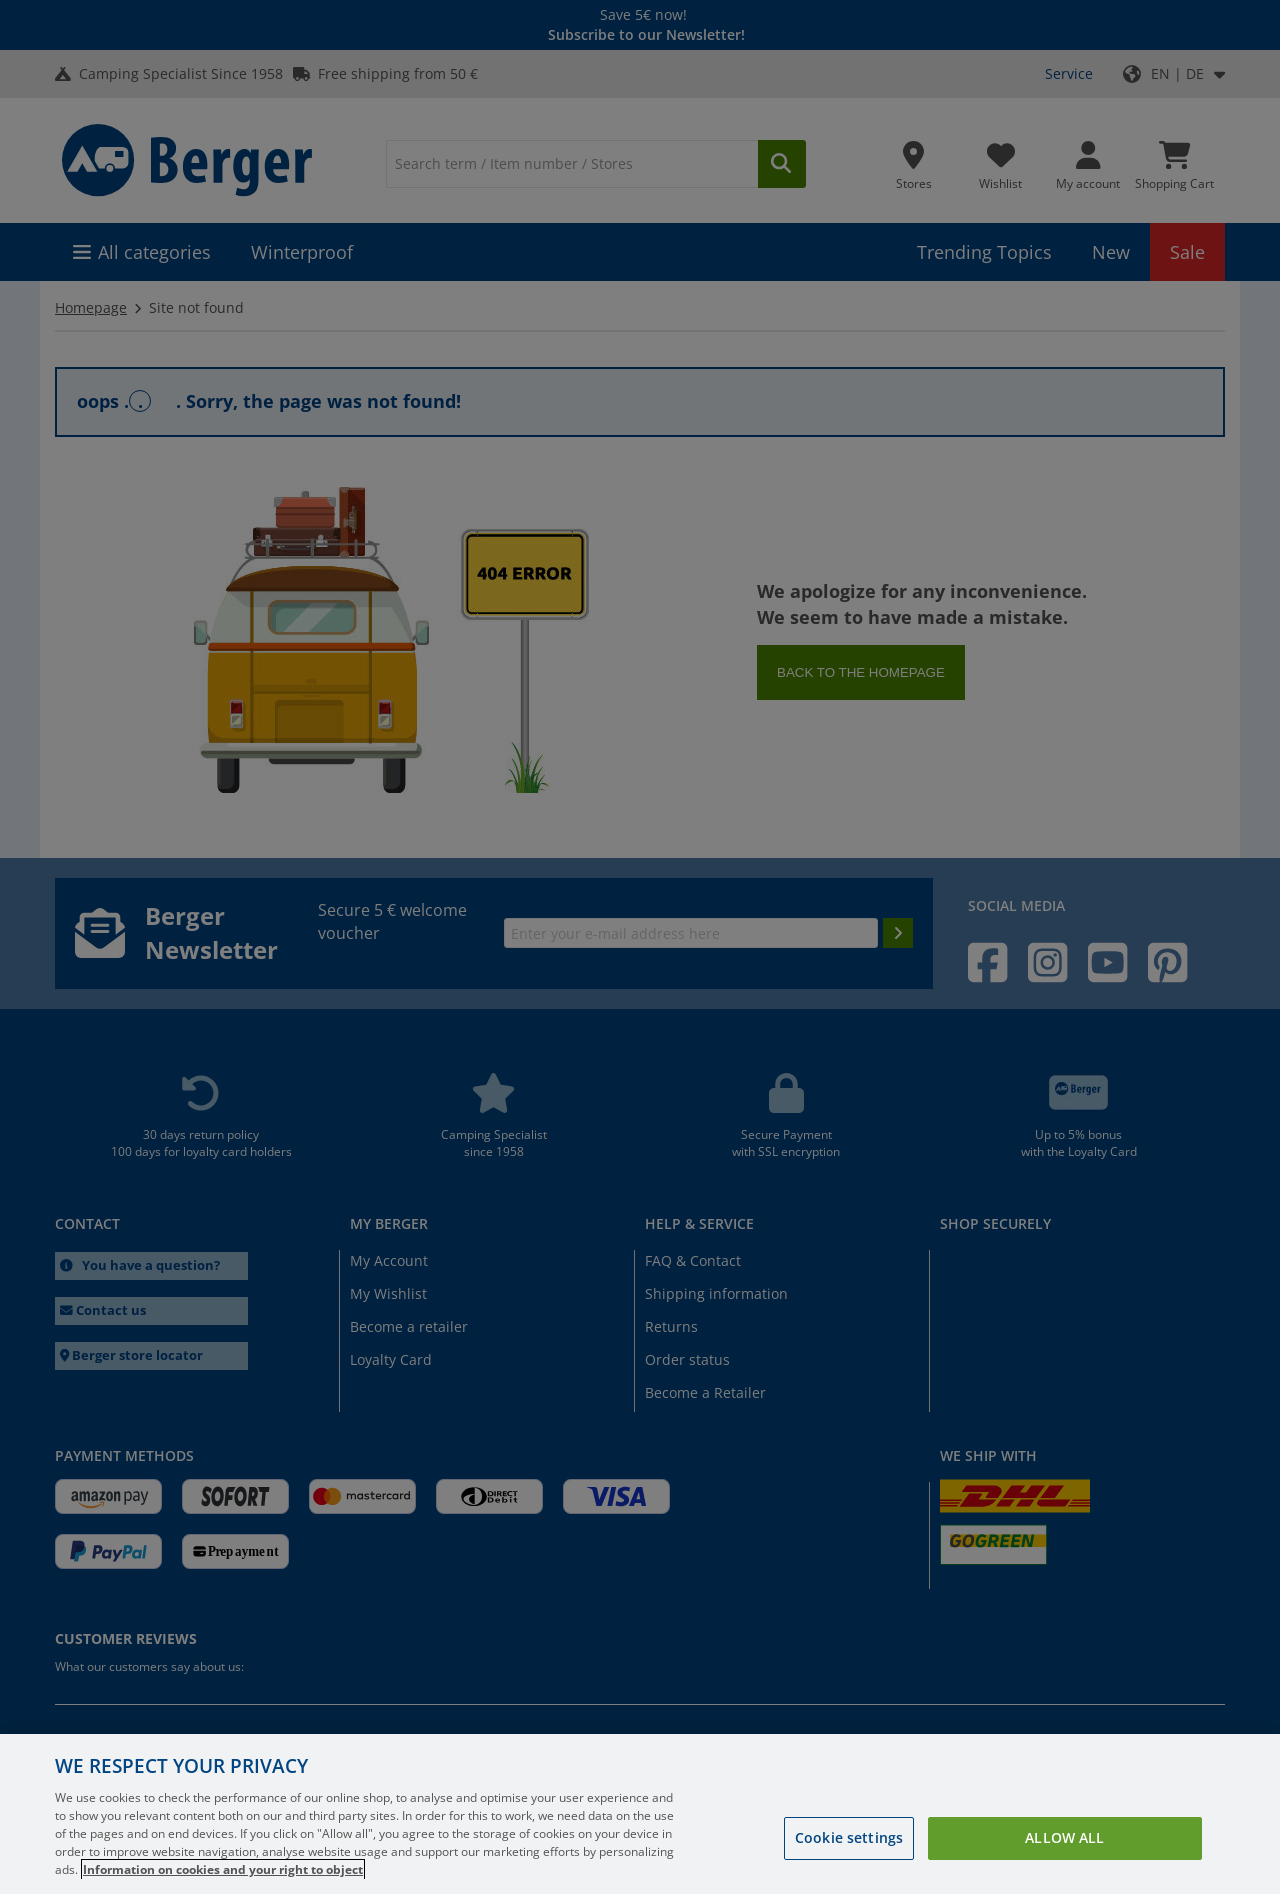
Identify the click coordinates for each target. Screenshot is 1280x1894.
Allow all (1064, 1837)
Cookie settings (849, 1837)
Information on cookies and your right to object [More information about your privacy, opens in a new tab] (223, 1869)
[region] (640, 1814)
